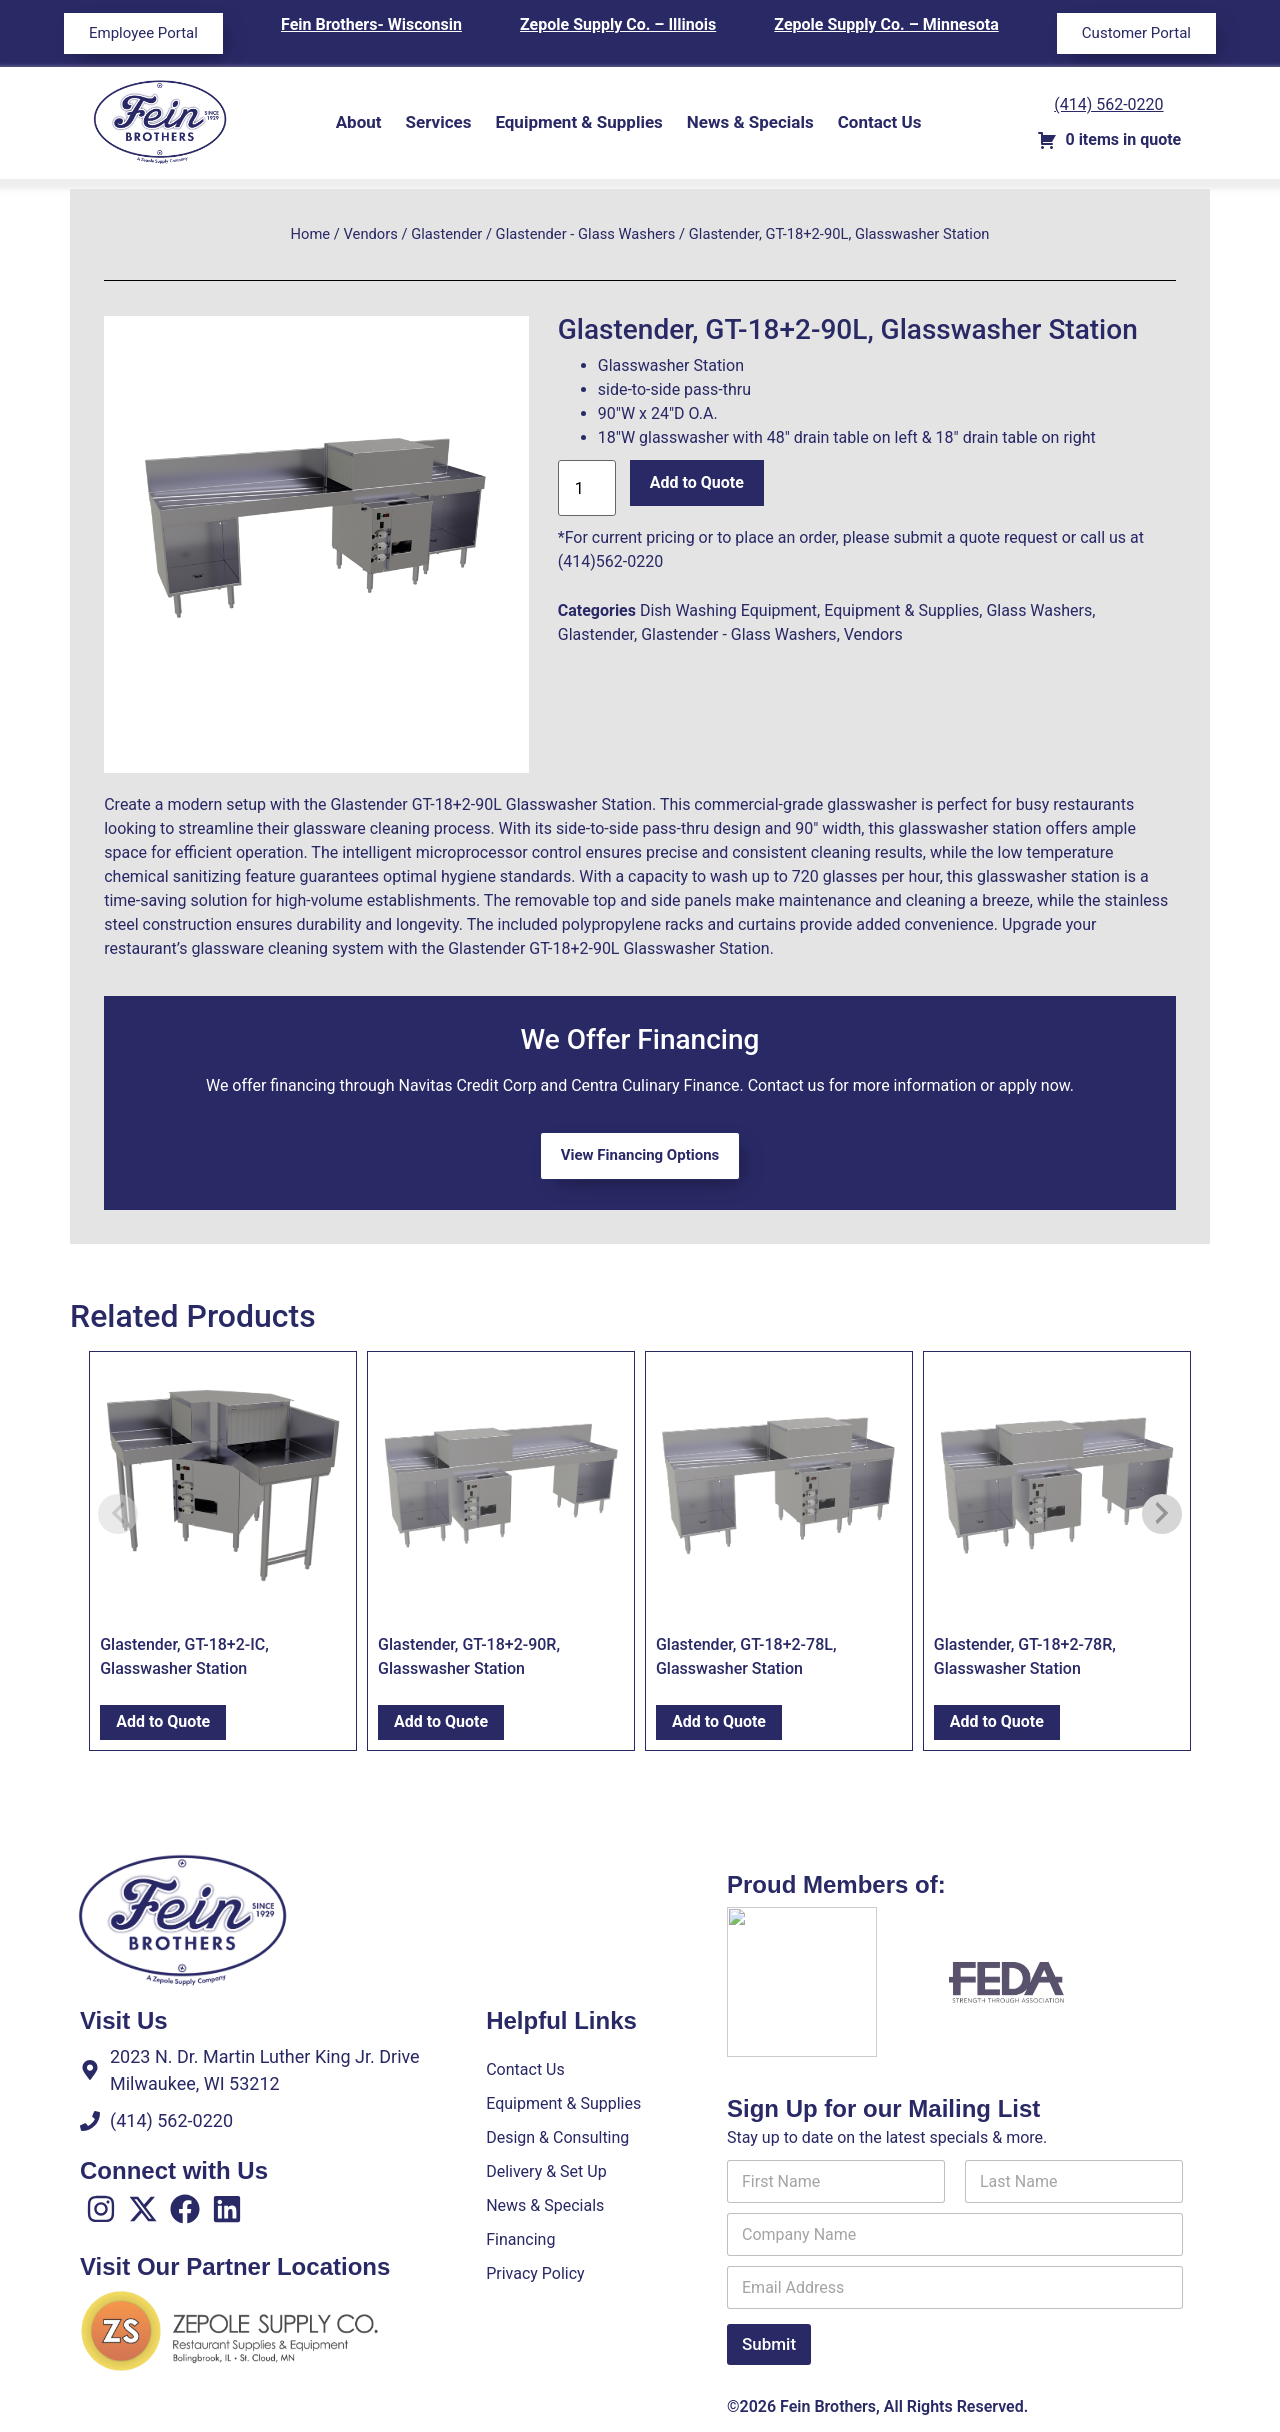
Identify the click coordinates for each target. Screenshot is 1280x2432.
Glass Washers (1039, 610)
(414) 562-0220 (1108, 104)
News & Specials (750, 122)
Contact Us (880, 122)
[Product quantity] (587, 488)
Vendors (371, 234)
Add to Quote (697, 482)
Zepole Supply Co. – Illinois (618, 24)
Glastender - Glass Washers (586, 234)
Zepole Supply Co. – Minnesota (886, 24)
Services (439, 122)
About (359, 122)
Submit (769, 2344)
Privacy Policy (535, 2273)
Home (311, 234)
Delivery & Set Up (546, 2171)
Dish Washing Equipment (728, 610)
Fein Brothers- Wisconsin (371, 24)
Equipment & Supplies (578, 122)
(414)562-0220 (610, 561)
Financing (520, 2239)
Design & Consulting (557, 2137)
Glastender (446, 234)
